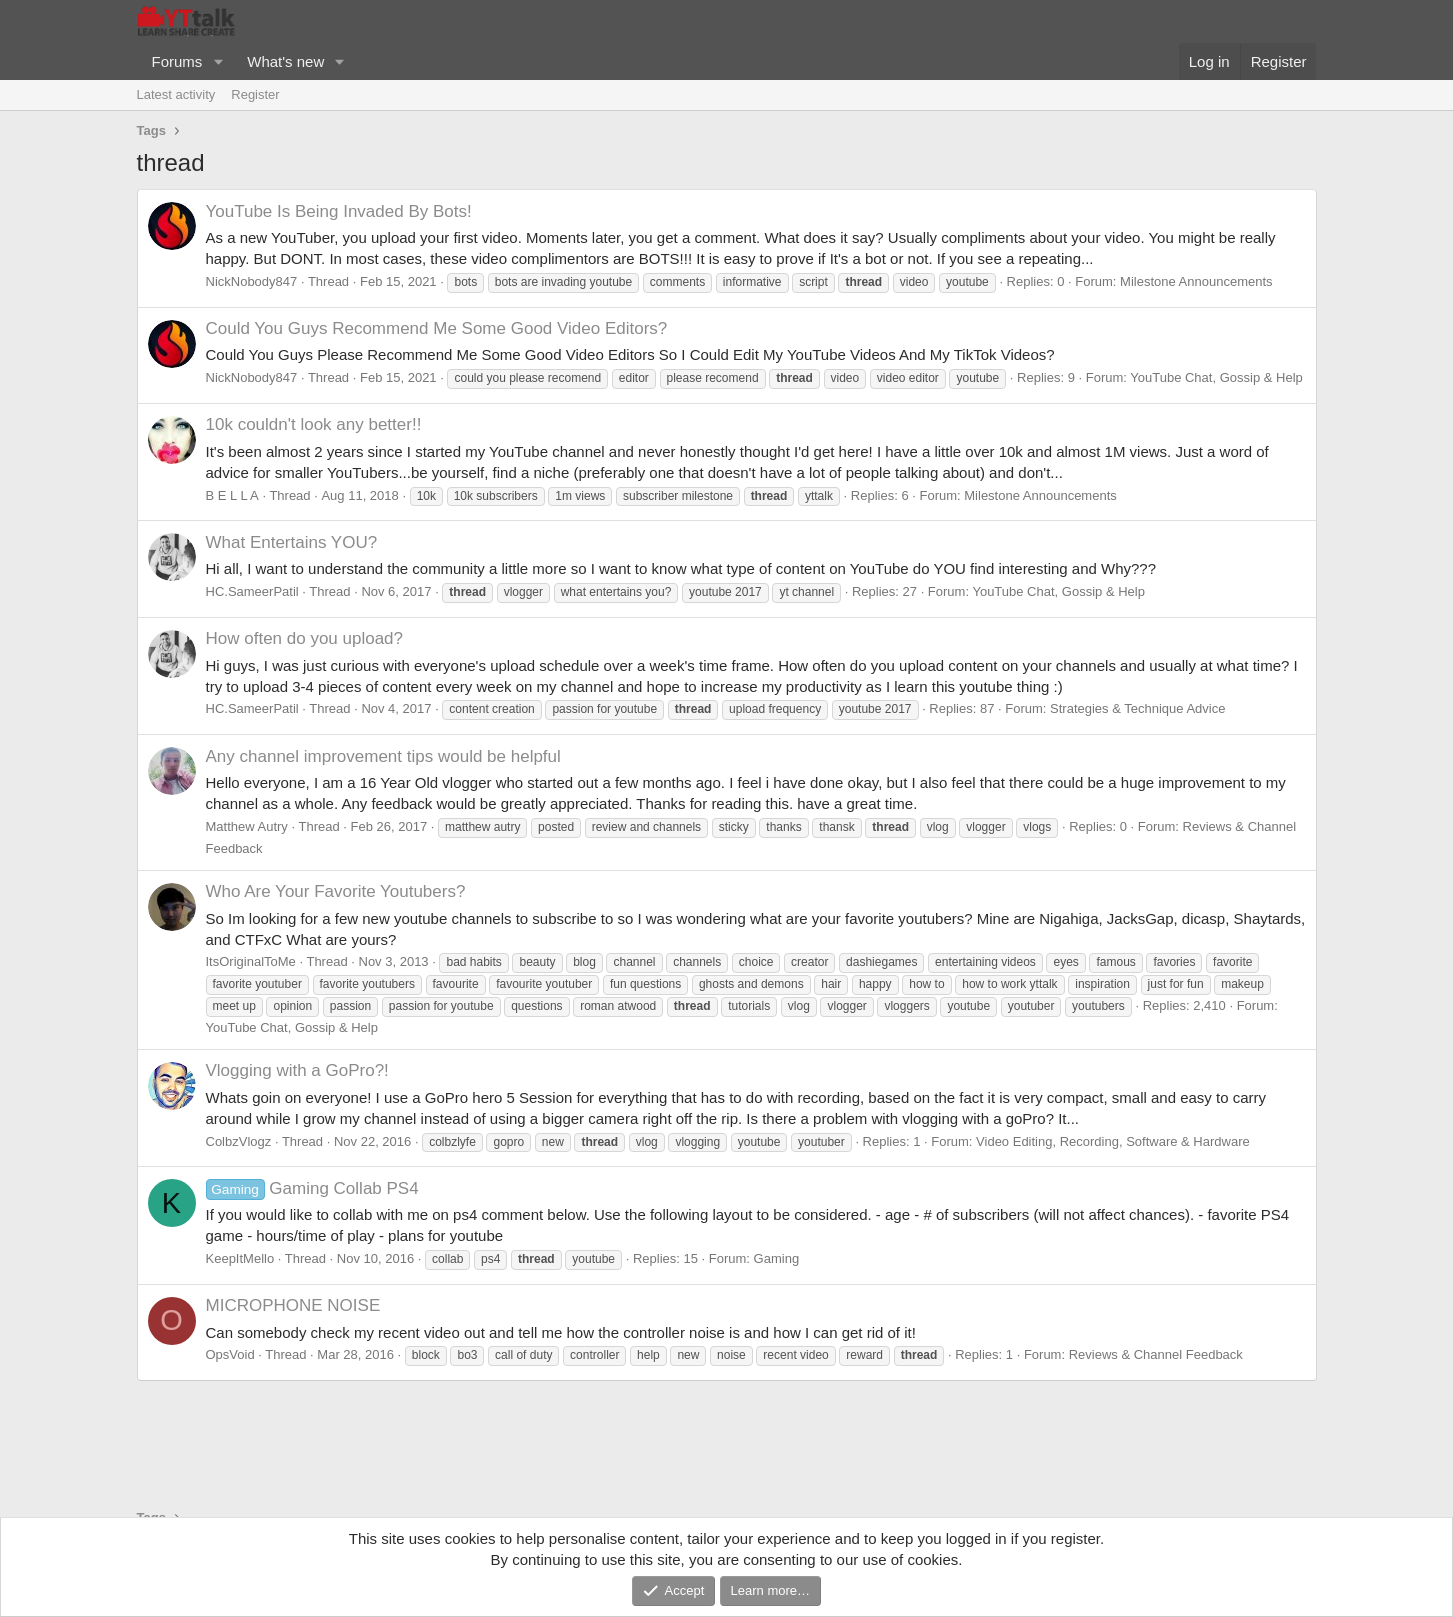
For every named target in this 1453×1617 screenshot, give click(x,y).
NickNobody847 (252, 281)
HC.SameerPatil (252, 591)
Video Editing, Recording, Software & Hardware (1113, 1141)
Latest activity (176, 94)
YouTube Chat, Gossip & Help (1216, 377)
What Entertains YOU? (292, 542)
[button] (218, 61)
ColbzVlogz (239, 1141)
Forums (177, 61)
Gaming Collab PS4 (312, 1188)
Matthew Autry (247, 826)
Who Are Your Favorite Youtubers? (336, 891)
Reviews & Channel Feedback (1156, 1354)
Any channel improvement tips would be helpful (383, 756)
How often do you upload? (305, 638)
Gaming (777, 1258)
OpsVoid (230, 1354)
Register (255, 94)
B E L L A (232, 495)
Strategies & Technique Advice (1137, 708)
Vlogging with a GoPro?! (297, 1070)
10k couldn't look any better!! (314, 424)
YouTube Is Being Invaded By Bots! (339, 211)
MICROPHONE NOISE (293, 1305)
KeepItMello (240, 1258)
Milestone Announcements (1196, 281)
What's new (285, 61)
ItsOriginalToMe (251, 961)
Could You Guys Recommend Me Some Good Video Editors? (437, 328)
